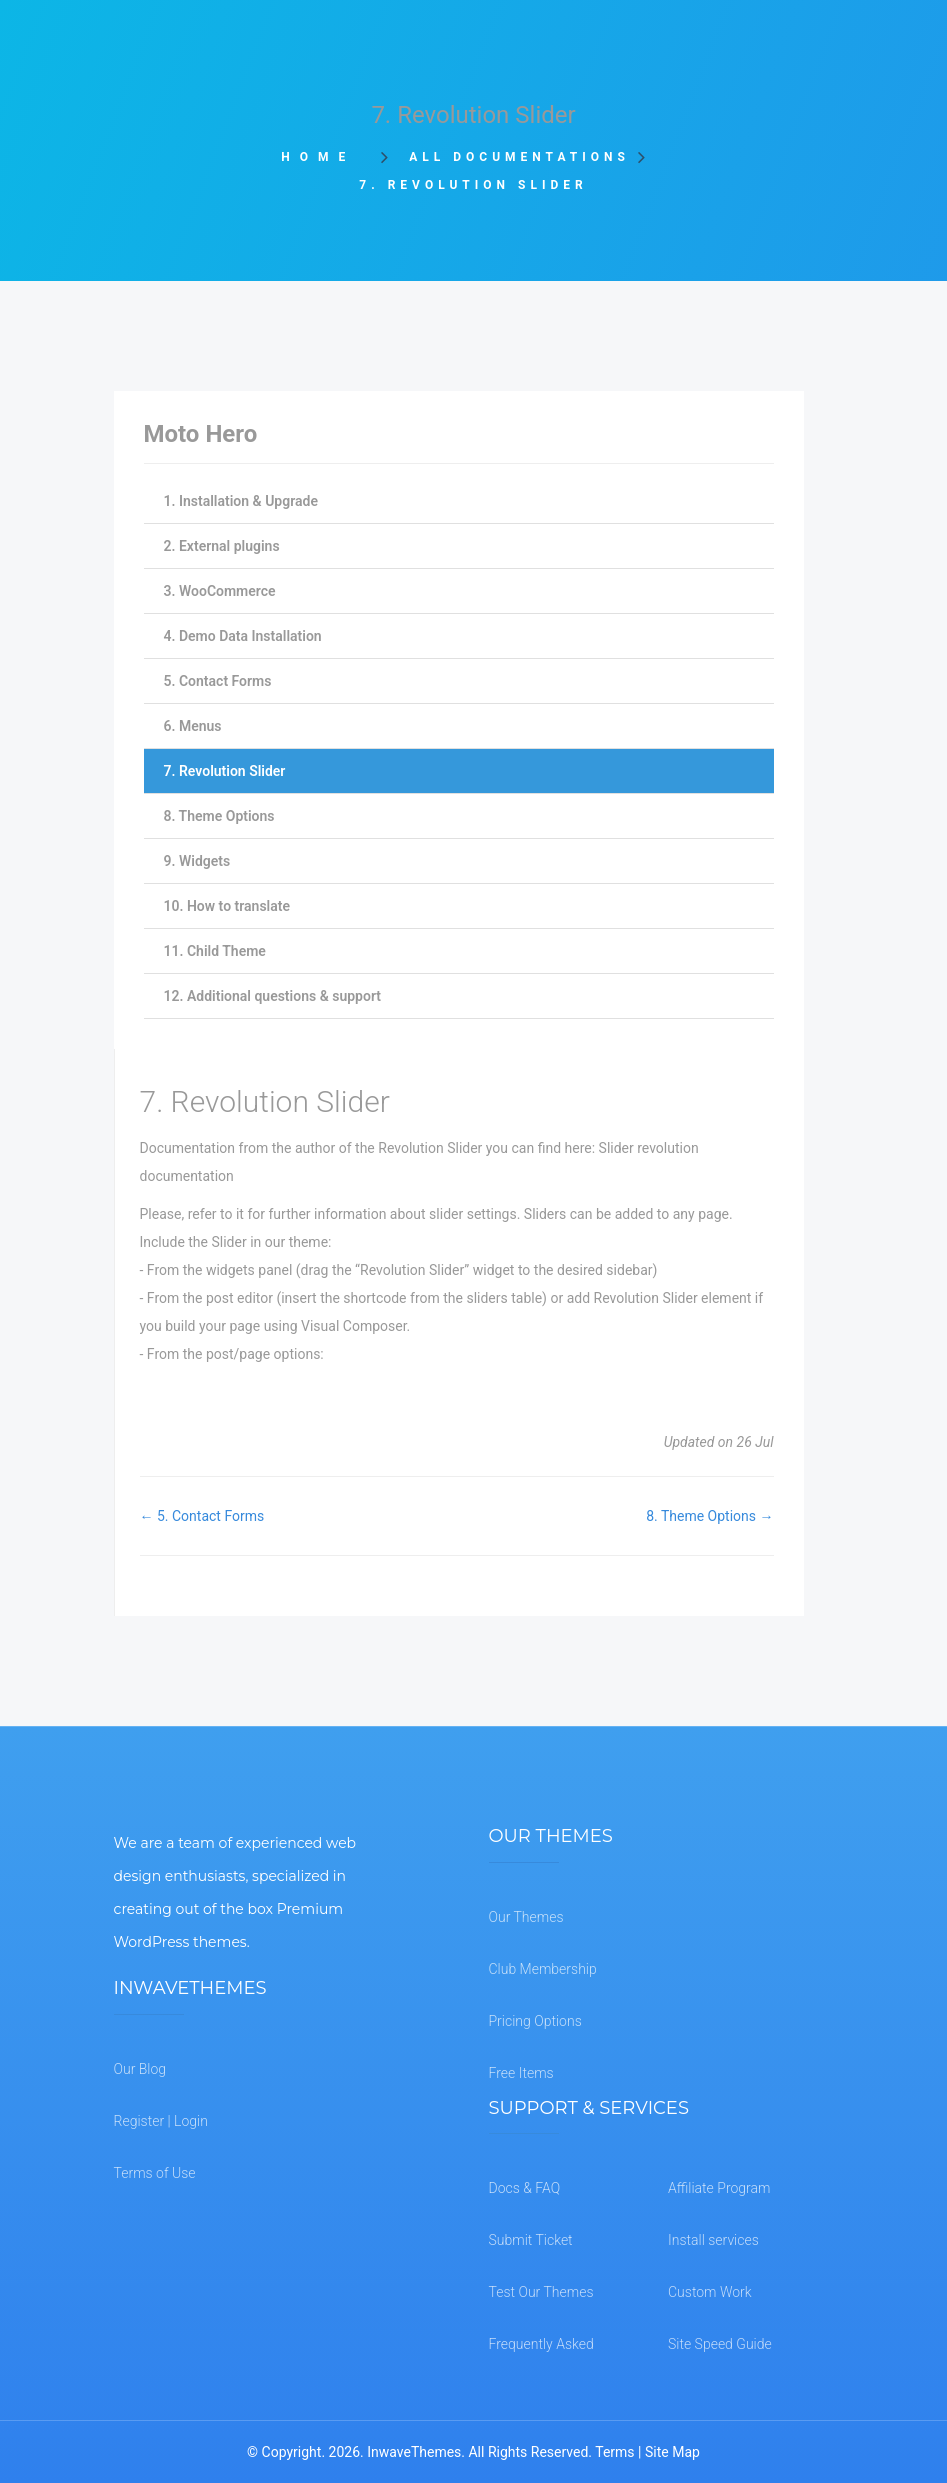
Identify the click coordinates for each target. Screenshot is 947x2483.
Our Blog (140, 2069)
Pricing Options (535, 2021)
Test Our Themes (541, 2292)
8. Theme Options (219, 816)
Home (324, 157)
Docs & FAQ (525, 2188)
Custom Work (710, 2292)
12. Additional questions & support (272, 996)
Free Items (521, 2073)
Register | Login (161, 2121)
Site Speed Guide (720, 2344)
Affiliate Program (719, 2188)
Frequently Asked (541, 2344)
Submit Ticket (531, 2240)
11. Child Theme (215, 951)
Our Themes (526, 1917)
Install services (713, 2240)
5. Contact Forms (218, 681)
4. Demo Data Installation (243, 636)
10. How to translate (227, 906)
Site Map (672, 2452)
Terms (614, 2452)
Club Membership (543, 1969)
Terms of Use (155, 2173)
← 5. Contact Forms (202, 1516)
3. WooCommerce (220, 591)
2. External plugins (222, 546)
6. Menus (193, 726)
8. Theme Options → (709, 1516)
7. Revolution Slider (225, 771)
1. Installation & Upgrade (241, 501)
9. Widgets (197, 861)
